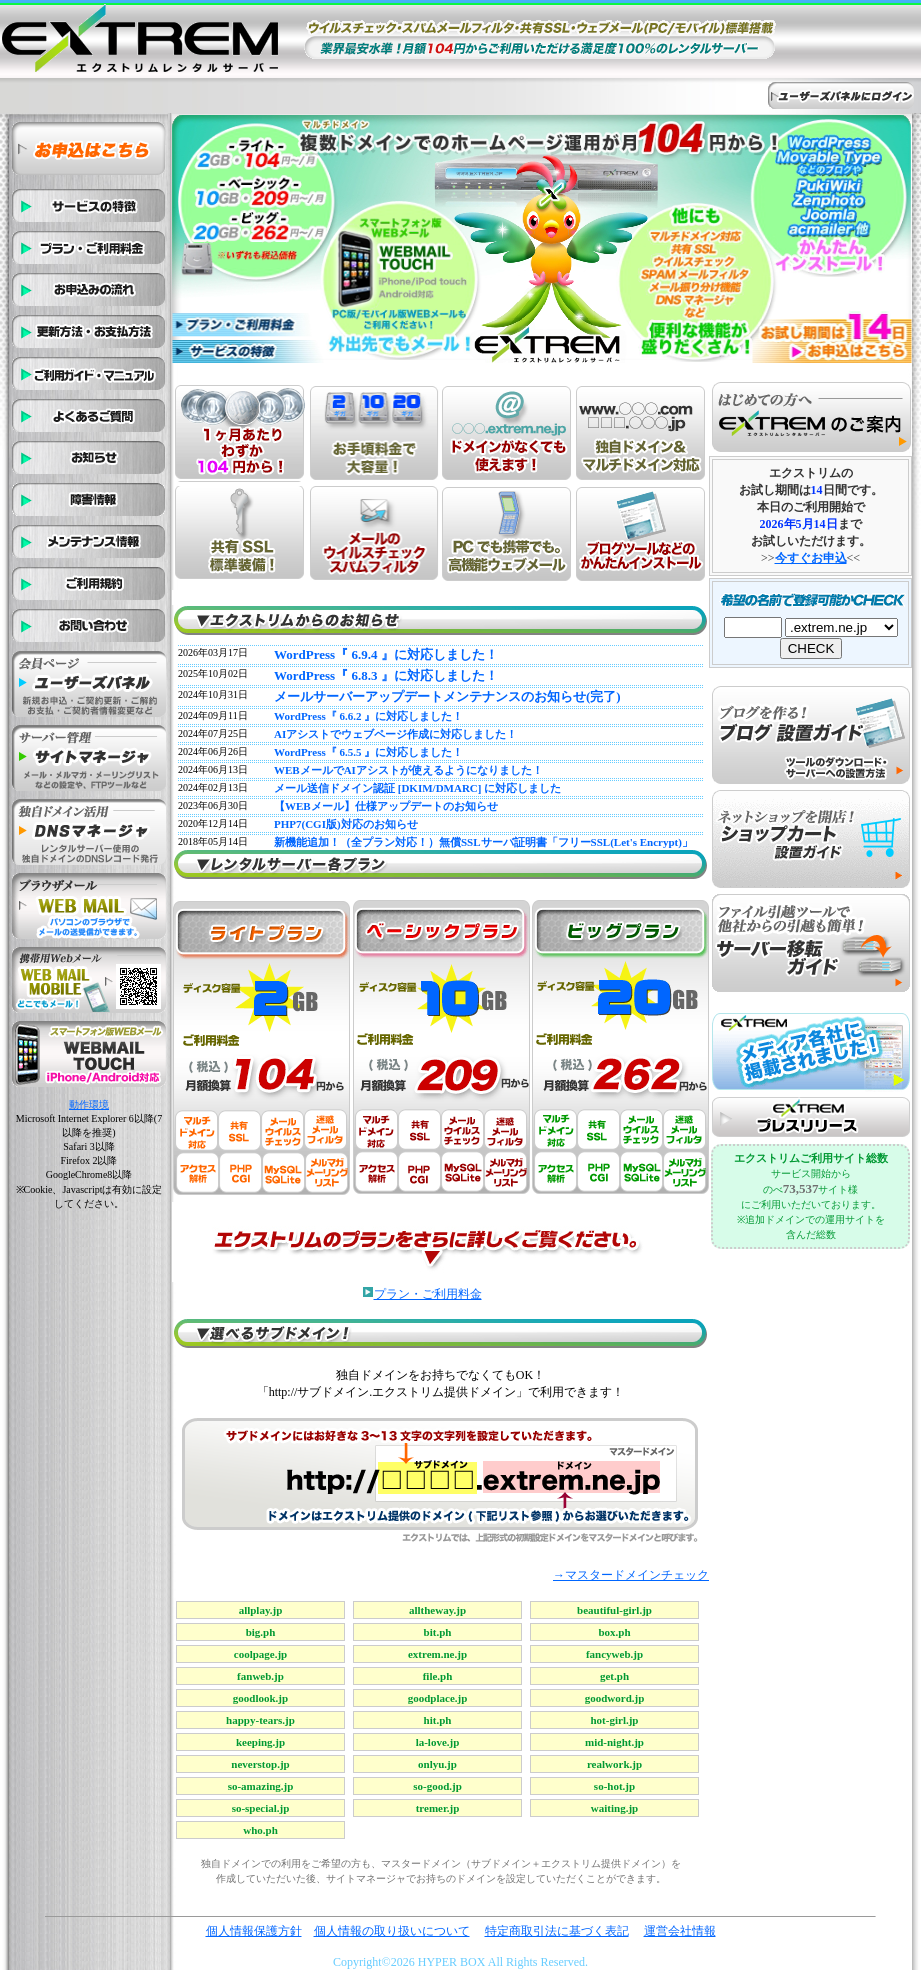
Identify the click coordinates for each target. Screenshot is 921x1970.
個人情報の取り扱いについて (392, 1931)
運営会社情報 (680, 1931)
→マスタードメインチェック (631, 1575)
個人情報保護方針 (254, 1931)
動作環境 (89, 1104)
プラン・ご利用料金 (428, 1294)
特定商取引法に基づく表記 (557, 1931)
